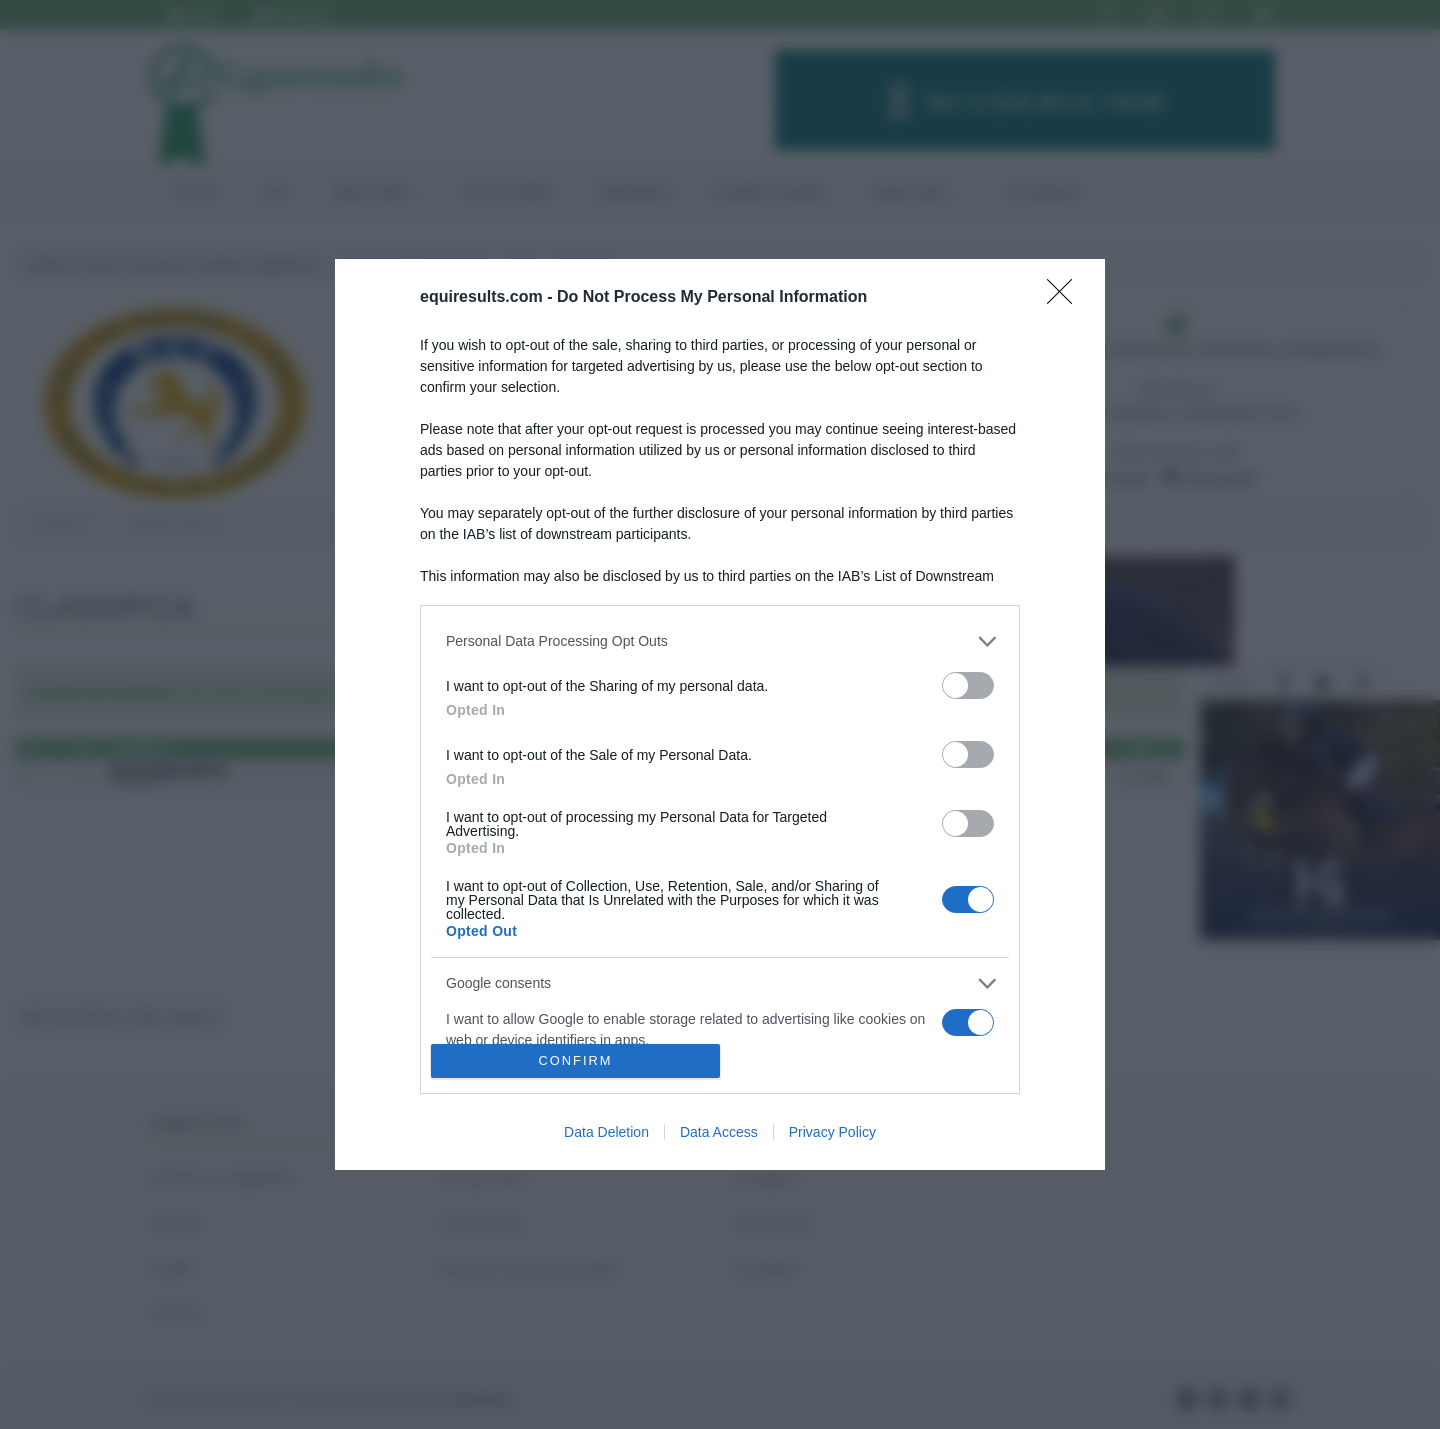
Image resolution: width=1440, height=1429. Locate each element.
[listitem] (720, 641)
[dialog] (720, 715)
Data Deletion (606, 1132)
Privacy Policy (832, 1132)
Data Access (719, 1132)
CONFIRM (575, 1061)
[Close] (1066, 298)
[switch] (968, 685)
